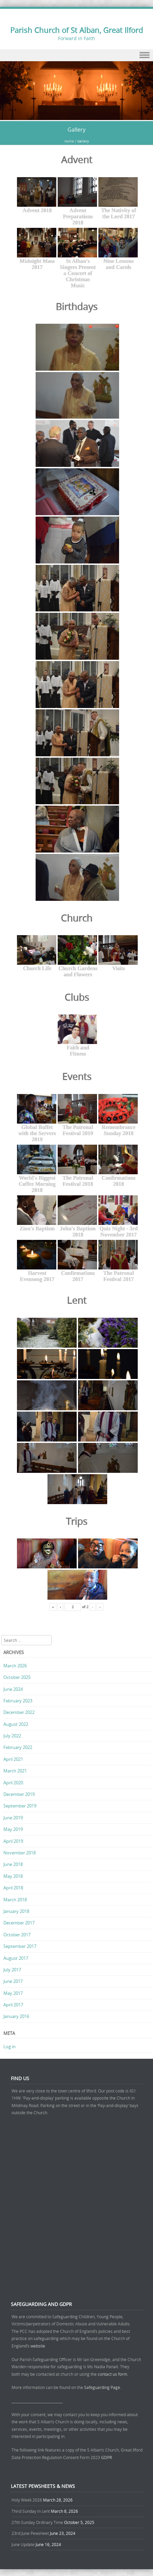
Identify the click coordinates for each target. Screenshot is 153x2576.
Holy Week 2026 (27, 2500)
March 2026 (15, 1666)
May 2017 (13, 1993)
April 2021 (13, 1759)
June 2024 (13, 1689)
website (38, 2345)
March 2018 (15, 1900)
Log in (9, 2046)
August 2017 (15, 1958)
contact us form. (113, 2374)
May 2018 (13, 1876)
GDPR (106, 2457)
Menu (76, 55)
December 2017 (19, 1923)
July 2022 (12, 1736)
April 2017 (13, 2005)
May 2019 (13, 1829)
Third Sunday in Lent (31, 2511)
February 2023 (17, 1701)
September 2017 (19, 1946)
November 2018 (19, 1853)
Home (69, 141)
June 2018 (13, 1864)
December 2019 (19, 1794)
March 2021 (15, 1771)
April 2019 (13, 1841)
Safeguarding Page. (103, 2387)
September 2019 (19, 1806)
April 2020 (13, 1783)
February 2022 (17, 1747)
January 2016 (16, 2016)
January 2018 (16, 1911)
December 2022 (19, 1712)
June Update (23, 2544)
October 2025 (17, 1677)
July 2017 (12, 1970)
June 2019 (13, 1818)
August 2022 (15, 1724)
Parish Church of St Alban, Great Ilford (76, 30)
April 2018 (13, 1888)
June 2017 (13, 1981)
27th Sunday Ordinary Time (37, 2522)
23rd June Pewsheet (30, 2533)
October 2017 (17, 1935)
